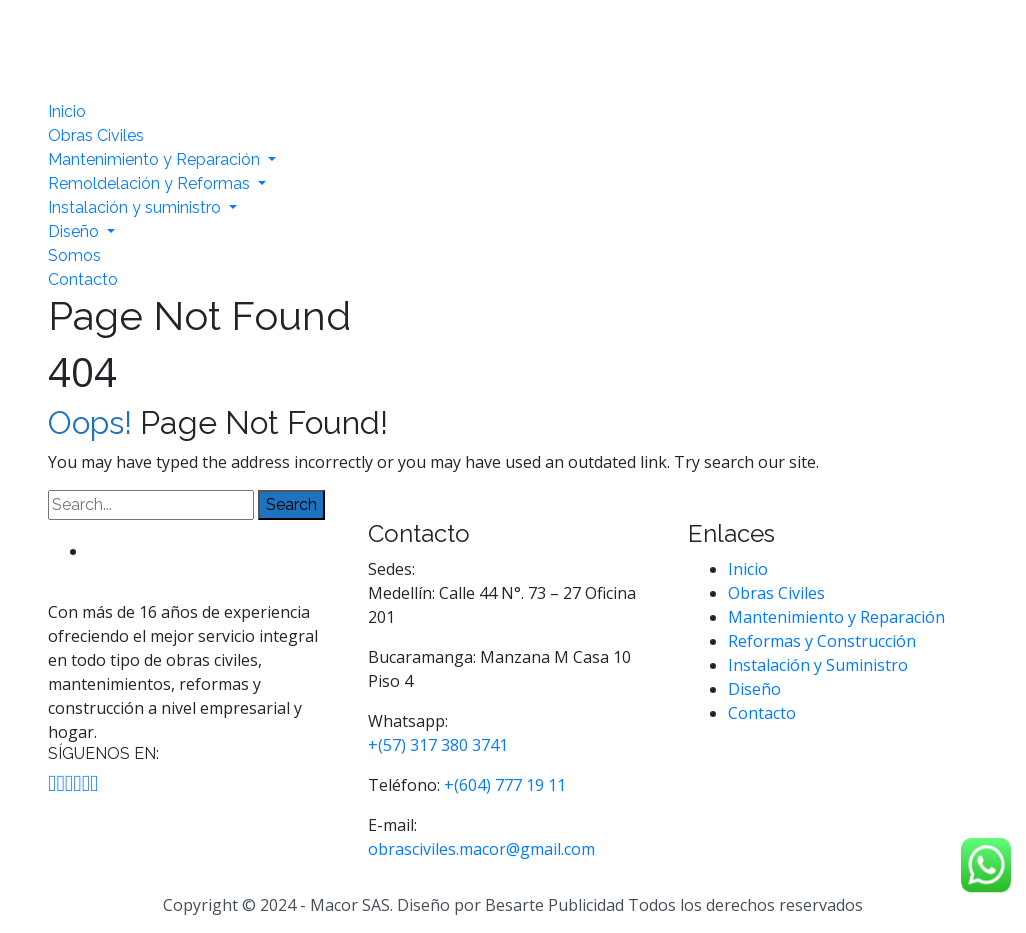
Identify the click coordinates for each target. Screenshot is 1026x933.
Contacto (83, 279)
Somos (74, 255)
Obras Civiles (96, 135)
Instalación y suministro (136, 207)
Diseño (75, 231)
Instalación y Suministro (818, 665)
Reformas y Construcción (822, 641)
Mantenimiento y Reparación (156, 159)
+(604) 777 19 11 (505, 785)
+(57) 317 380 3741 (438, 745)
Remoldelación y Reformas (151, 183)
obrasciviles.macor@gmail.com (481, 849)
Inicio (67, 111)
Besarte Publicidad (554, 905)
